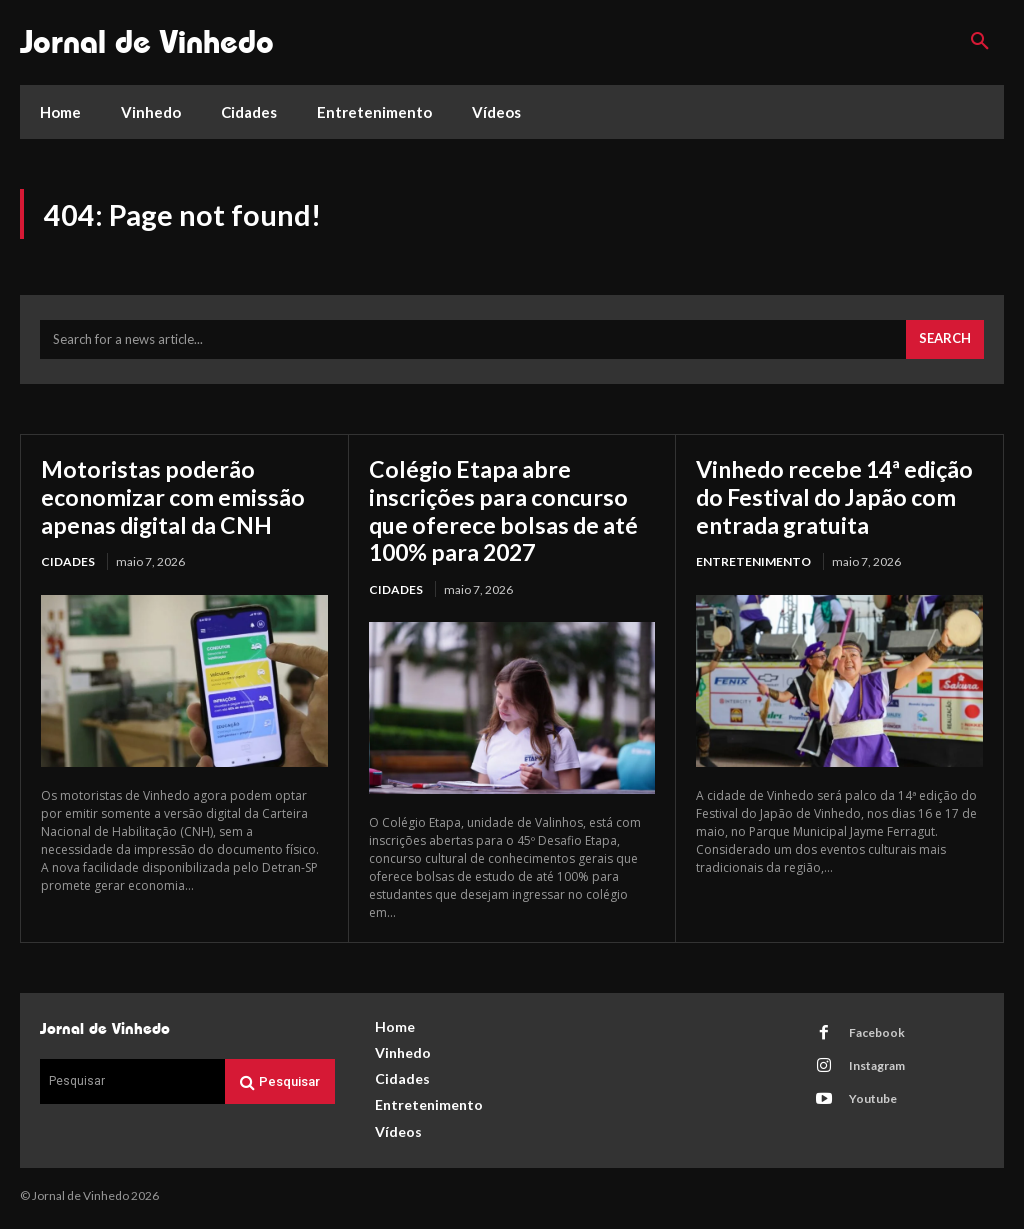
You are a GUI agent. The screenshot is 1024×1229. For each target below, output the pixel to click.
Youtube (872, 1102)
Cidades (68, 565)
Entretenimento (753, 593)
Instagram (876, 1069)
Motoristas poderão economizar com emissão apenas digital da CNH (176, 500)
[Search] (945, 344)
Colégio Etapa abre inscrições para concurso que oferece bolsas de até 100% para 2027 (507, 514)
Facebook (876, 1036)
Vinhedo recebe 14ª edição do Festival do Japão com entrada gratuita (809, 514)
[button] (980, 42)
